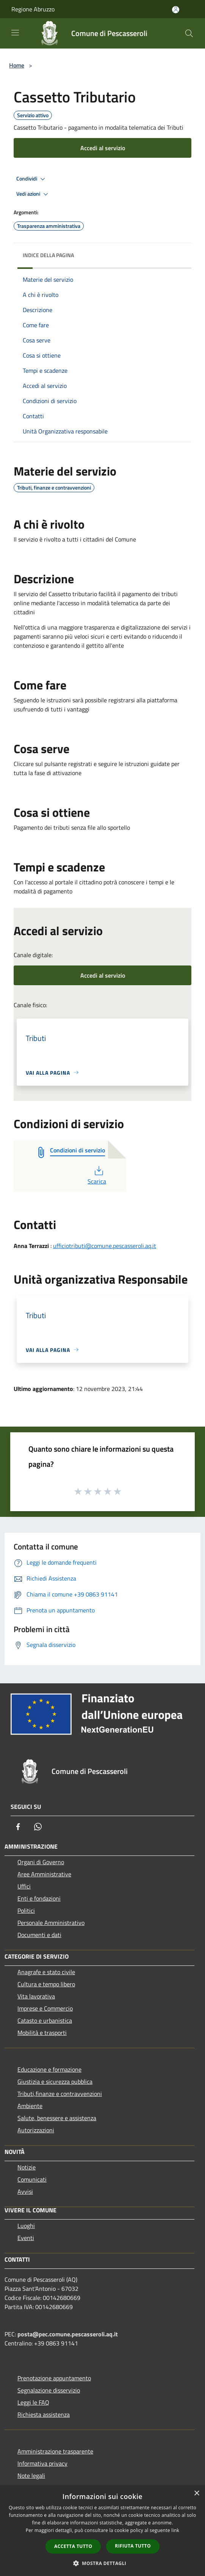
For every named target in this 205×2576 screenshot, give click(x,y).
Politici (26, 1910)
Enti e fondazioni (39, 1898)
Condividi (31, 179)
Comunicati (32, 2179)
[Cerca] (189, 33)
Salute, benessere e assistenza (56, 2117)
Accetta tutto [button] (73, 2546)
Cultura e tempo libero (46, 1984)
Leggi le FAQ (33, 2402)
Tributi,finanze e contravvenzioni (59, 2093)
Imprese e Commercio (45, 2008)
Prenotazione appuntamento (54, 2378)
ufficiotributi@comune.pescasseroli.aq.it (104, 1245)
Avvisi (25, 2191)
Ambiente (29, 2105)
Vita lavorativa (36, 1996)
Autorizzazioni (35, 2130)
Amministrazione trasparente (55, 2451)
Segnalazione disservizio (48, 2390)
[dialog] (102, 2530)
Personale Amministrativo (51, 1922)
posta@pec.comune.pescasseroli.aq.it (67, 2334)
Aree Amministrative (44, 1874)
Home (16, 65)
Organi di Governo (40, 1861)
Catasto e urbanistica (44, 2020)
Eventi (25, 2237)
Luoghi (26, 2225)
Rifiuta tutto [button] (133, 2546)
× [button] (196, 2493)
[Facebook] (18, 1826)
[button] (103, 2563)
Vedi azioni (33, 194)
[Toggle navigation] (15, 32)
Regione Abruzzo (33, 9)
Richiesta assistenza (43, 2414)
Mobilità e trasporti (42, 2032)
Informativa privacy (42, 2463)
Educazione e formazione (49, 2069)
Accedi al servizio (102, 147)
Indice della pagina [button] (48, 255)
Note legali (31, 2475)
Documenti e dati (39, 1934)
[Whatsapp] (37, 1826)
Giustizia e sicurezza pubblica (54, 2081)
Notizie (26, 2167)
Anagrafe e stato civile (46, 1971)
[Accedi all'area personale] (175, 10)
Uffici (24, 1886)
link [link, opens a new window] (175, 2530)
